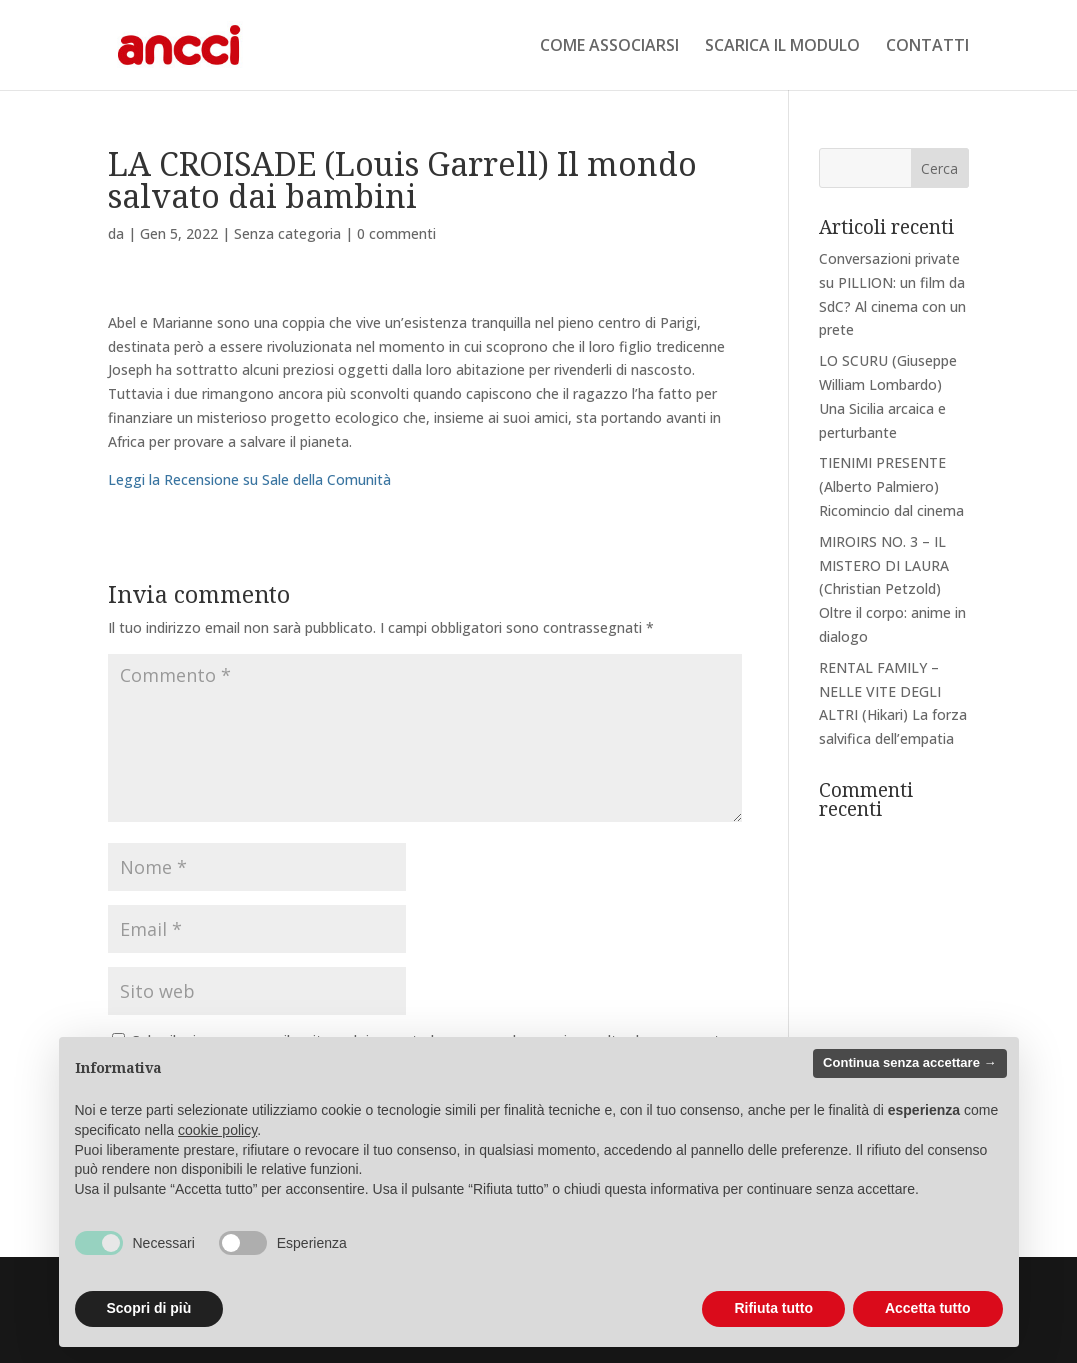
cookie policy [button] (217, 1130)
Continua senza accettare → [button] (909, 1062)
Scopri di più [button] (149, 1308)
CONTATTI (927, 47)
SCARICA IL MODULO (782, 47)
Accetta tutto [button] (928, 1308)
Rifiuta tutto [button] (773, 1308)
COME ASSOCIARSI (609, 47)
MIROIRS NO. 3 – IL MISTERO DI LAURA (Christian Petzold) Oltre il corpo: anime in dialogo (892, 589)
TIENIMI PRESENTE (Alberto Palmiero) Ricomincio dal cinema (891, 486)
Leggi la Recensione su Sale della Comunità (249, 479)
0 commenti (396, 233)
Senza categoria (287, 233)
